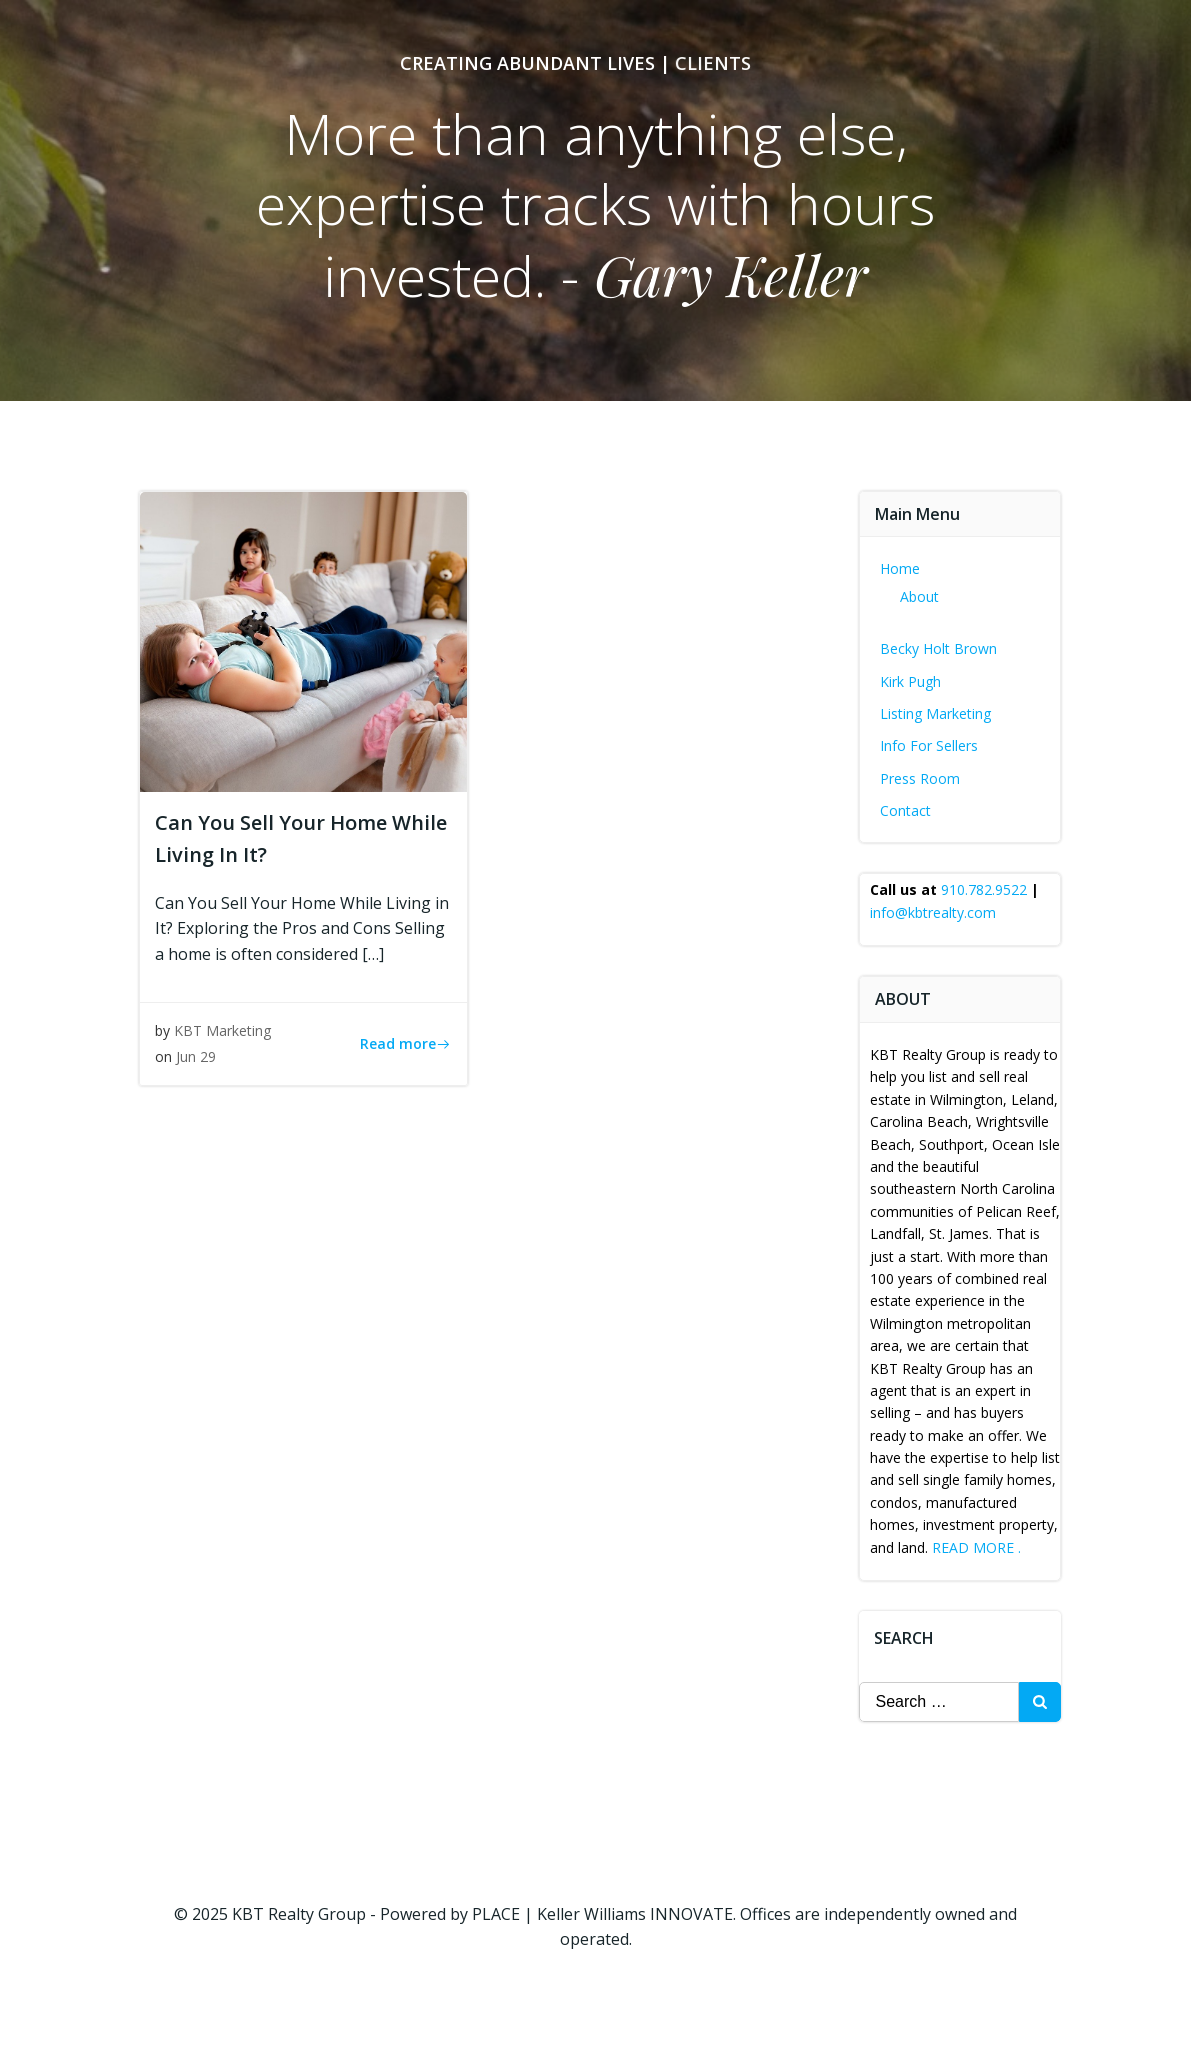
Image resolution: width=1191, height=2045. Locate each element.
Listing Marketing (935, 713)
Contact (905, 810)
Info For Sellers (929, 745)
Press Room (920, 778)
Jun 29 (196, 1056)
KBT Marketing (222, 1030)
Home (900, 568)
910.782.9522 (984, 889)
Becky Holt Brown (938, 648)
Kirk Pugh (910, 681)
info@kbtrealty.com (933, 912)
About (919, 596)
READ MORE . (976, 1547)
